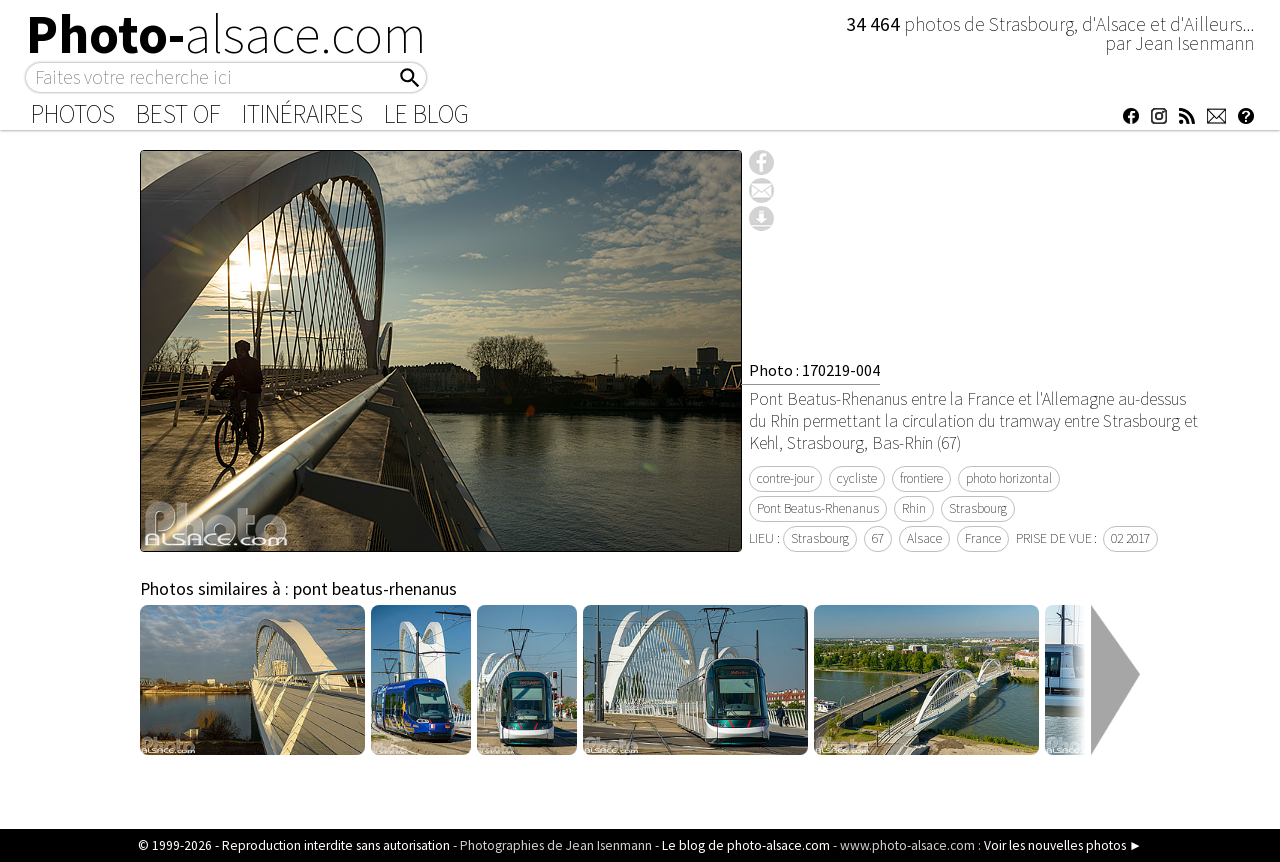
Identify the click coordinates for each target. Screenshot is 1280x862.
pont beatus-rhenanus (375, 589)
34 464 (875, 24)
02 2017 (1130, 538)
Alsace (924, 538)
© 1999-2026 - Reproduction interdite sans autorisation (294, 845)
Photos (73, 114)
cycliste (857, 478)
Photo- (226, 34)
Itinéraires (302, 114)
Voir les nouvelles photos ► (1063, 845)
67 (878, 538)
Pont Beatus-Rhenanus (818, 508)
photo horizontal (1009, 478)
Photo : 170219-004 (814, 370)
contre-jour (785, 478)
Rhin (914, 508)
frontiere (921, 478)
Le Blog (426, 114)
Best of (178, 114)
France (983, 538)
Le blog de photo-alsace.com (746, 845)
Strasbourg (978, 508)
